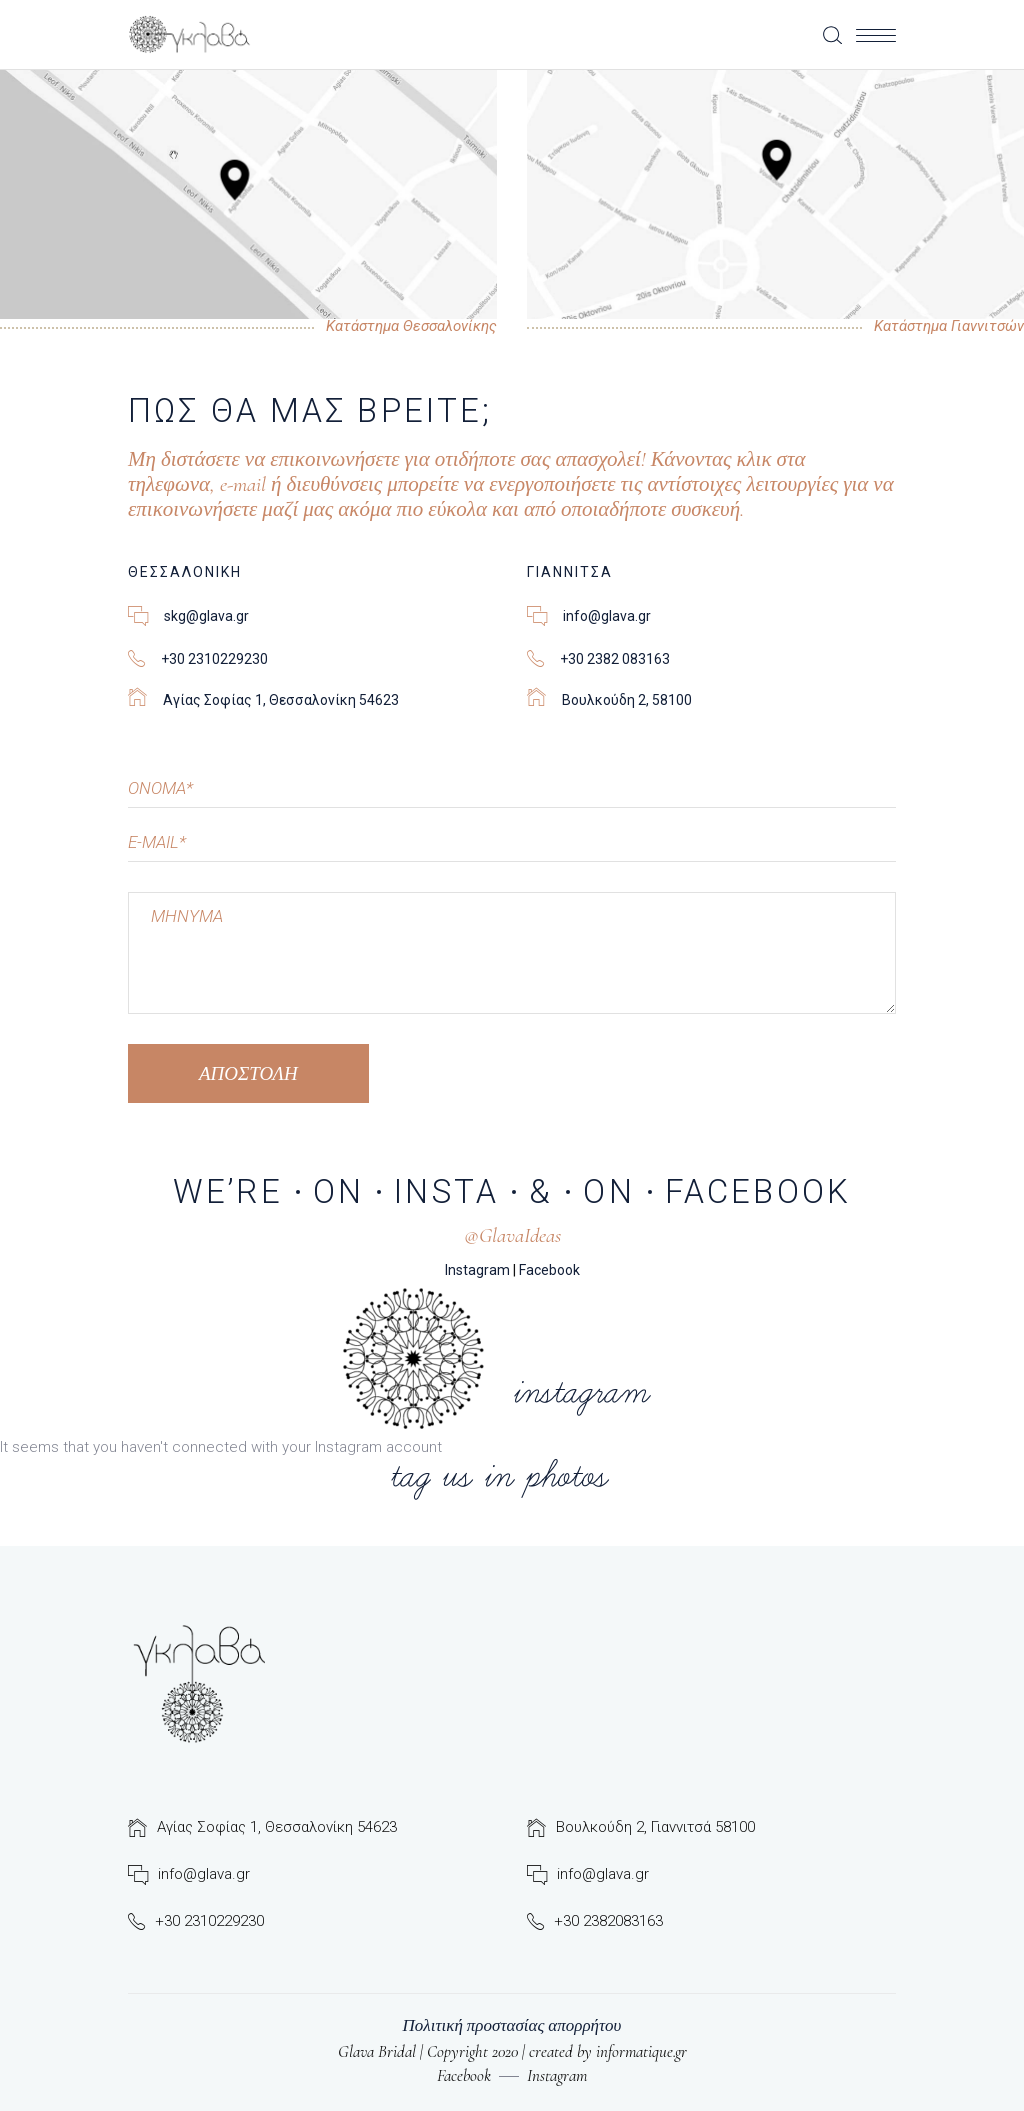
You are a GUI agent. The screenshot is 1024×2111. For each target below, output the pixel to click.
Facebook (549, 1270)
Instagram (477, 1270)
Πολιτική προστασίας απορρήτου (512, 2025)
